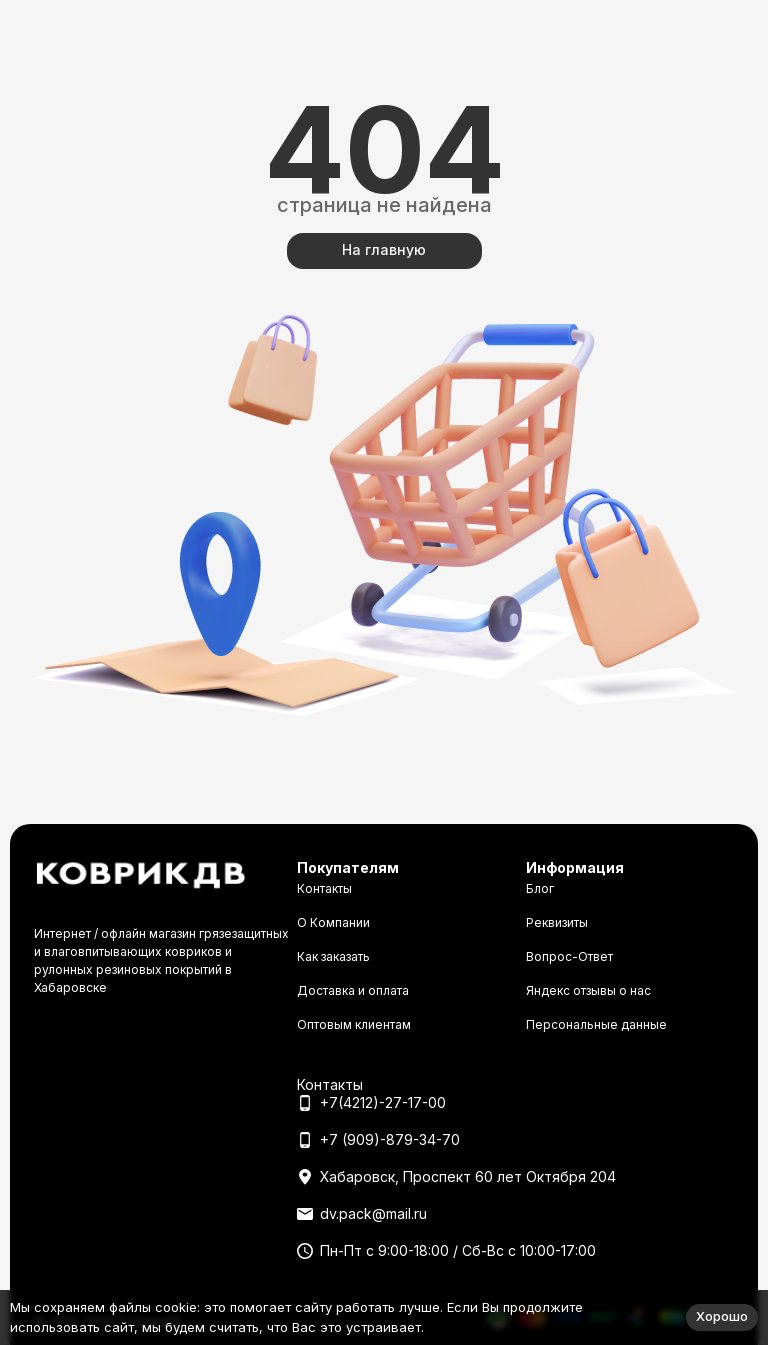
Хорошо (722, 1316)
